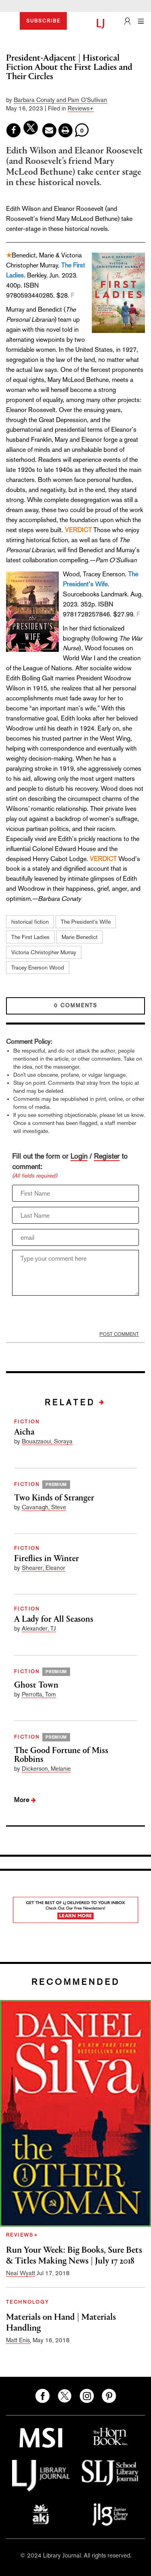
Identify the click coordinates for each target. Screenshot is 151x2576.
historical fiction (30, 922)
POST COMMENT (119, 1334)
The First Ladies (30, 937)
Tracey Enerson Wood (37, 967)
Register (107, 1156)
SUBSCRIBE (43, 21)
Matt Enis (18, 2340)
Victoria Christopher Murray (43, 952)
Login (78, 1156)
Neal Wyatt (20, 2273)
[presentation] (64, 1313)
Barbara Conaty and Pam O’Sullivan (60, 99)
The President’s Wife (86, 922)
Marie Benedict (79, 937)
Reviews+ (81, 108)
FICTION (27, 1422)
